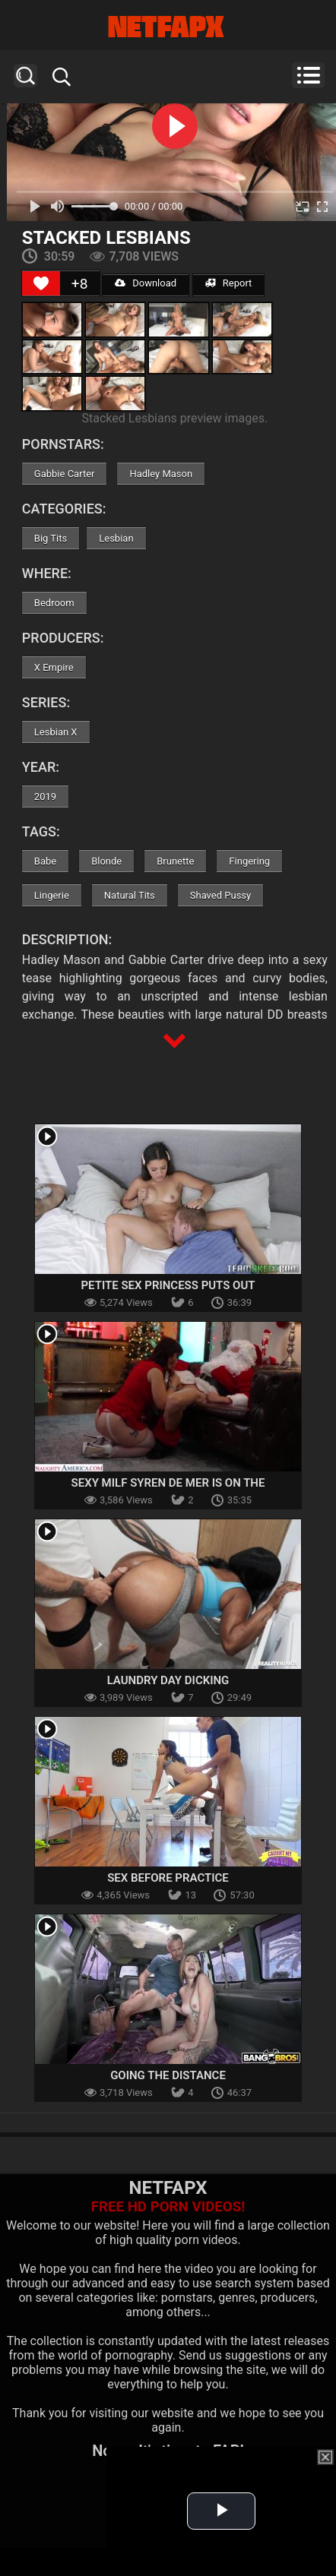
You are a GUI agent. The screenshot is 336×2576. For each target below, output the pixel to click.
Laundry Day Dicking (168, 1680)
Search (25, 75)
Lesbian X (56, 732)
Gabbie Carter (64, 473)
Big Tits (50, 538)
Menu (308, 75)
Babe (45, 861)
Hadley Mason (160, 473)
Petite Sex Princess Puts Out (168, 1285)
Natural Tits (129, 895)
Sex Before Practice (168, 1878)
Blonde (106, 861)
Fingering (249, 861)
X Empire (54, 667)
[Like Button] (41, 283)
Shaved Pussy (220, 895)
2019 (45, 796)
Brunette (175, 861)
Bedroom (54, 602)
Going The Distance (168, 2075)
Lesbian (116, 538)
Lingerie (51, 895)
